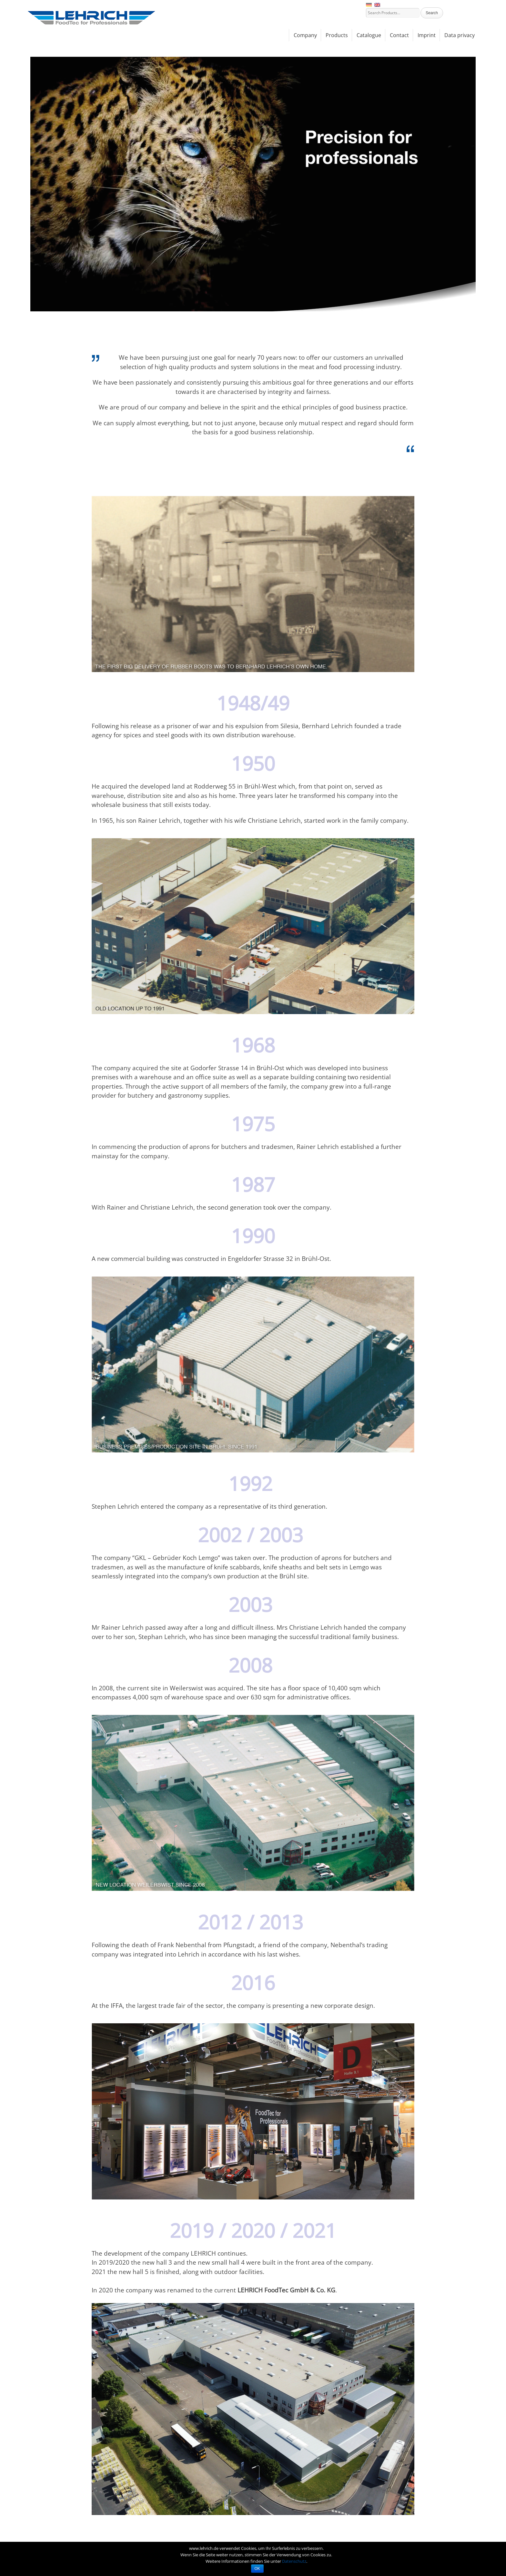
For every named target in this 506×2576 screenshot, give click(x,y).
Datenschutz (294, 2561)
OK (257, 2568)
